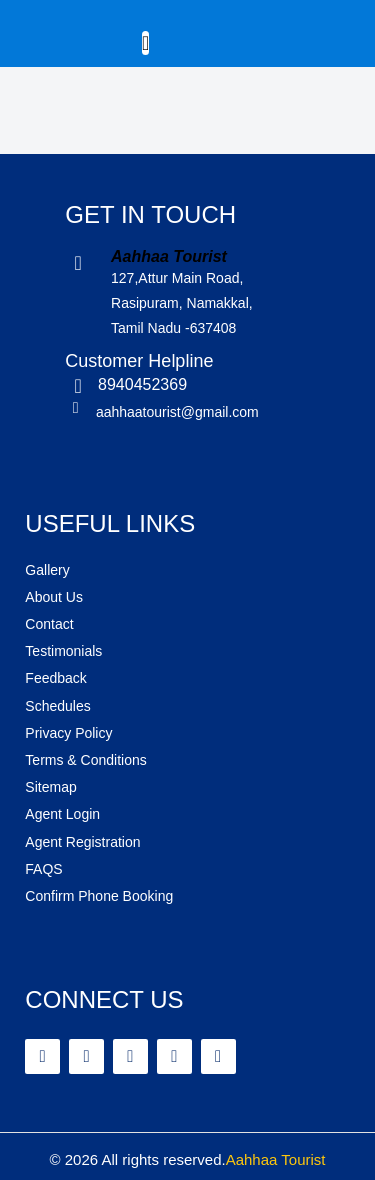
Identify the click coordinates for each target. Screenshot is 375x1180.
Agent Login (62, 814)
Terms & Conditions (85, 760)
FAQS (43, 869)
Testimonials (63, 651)
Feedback (55, 678)
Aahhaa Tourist (276, 1159)
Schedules (57, 706)
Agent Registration (82, 842)
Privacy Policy (68, 733)
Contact (49, 624)
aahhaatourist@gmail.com (177, 412)
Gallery (47, 570)
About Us (54, 597)
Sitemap (50, 787)
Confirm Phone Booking (99, 896)
